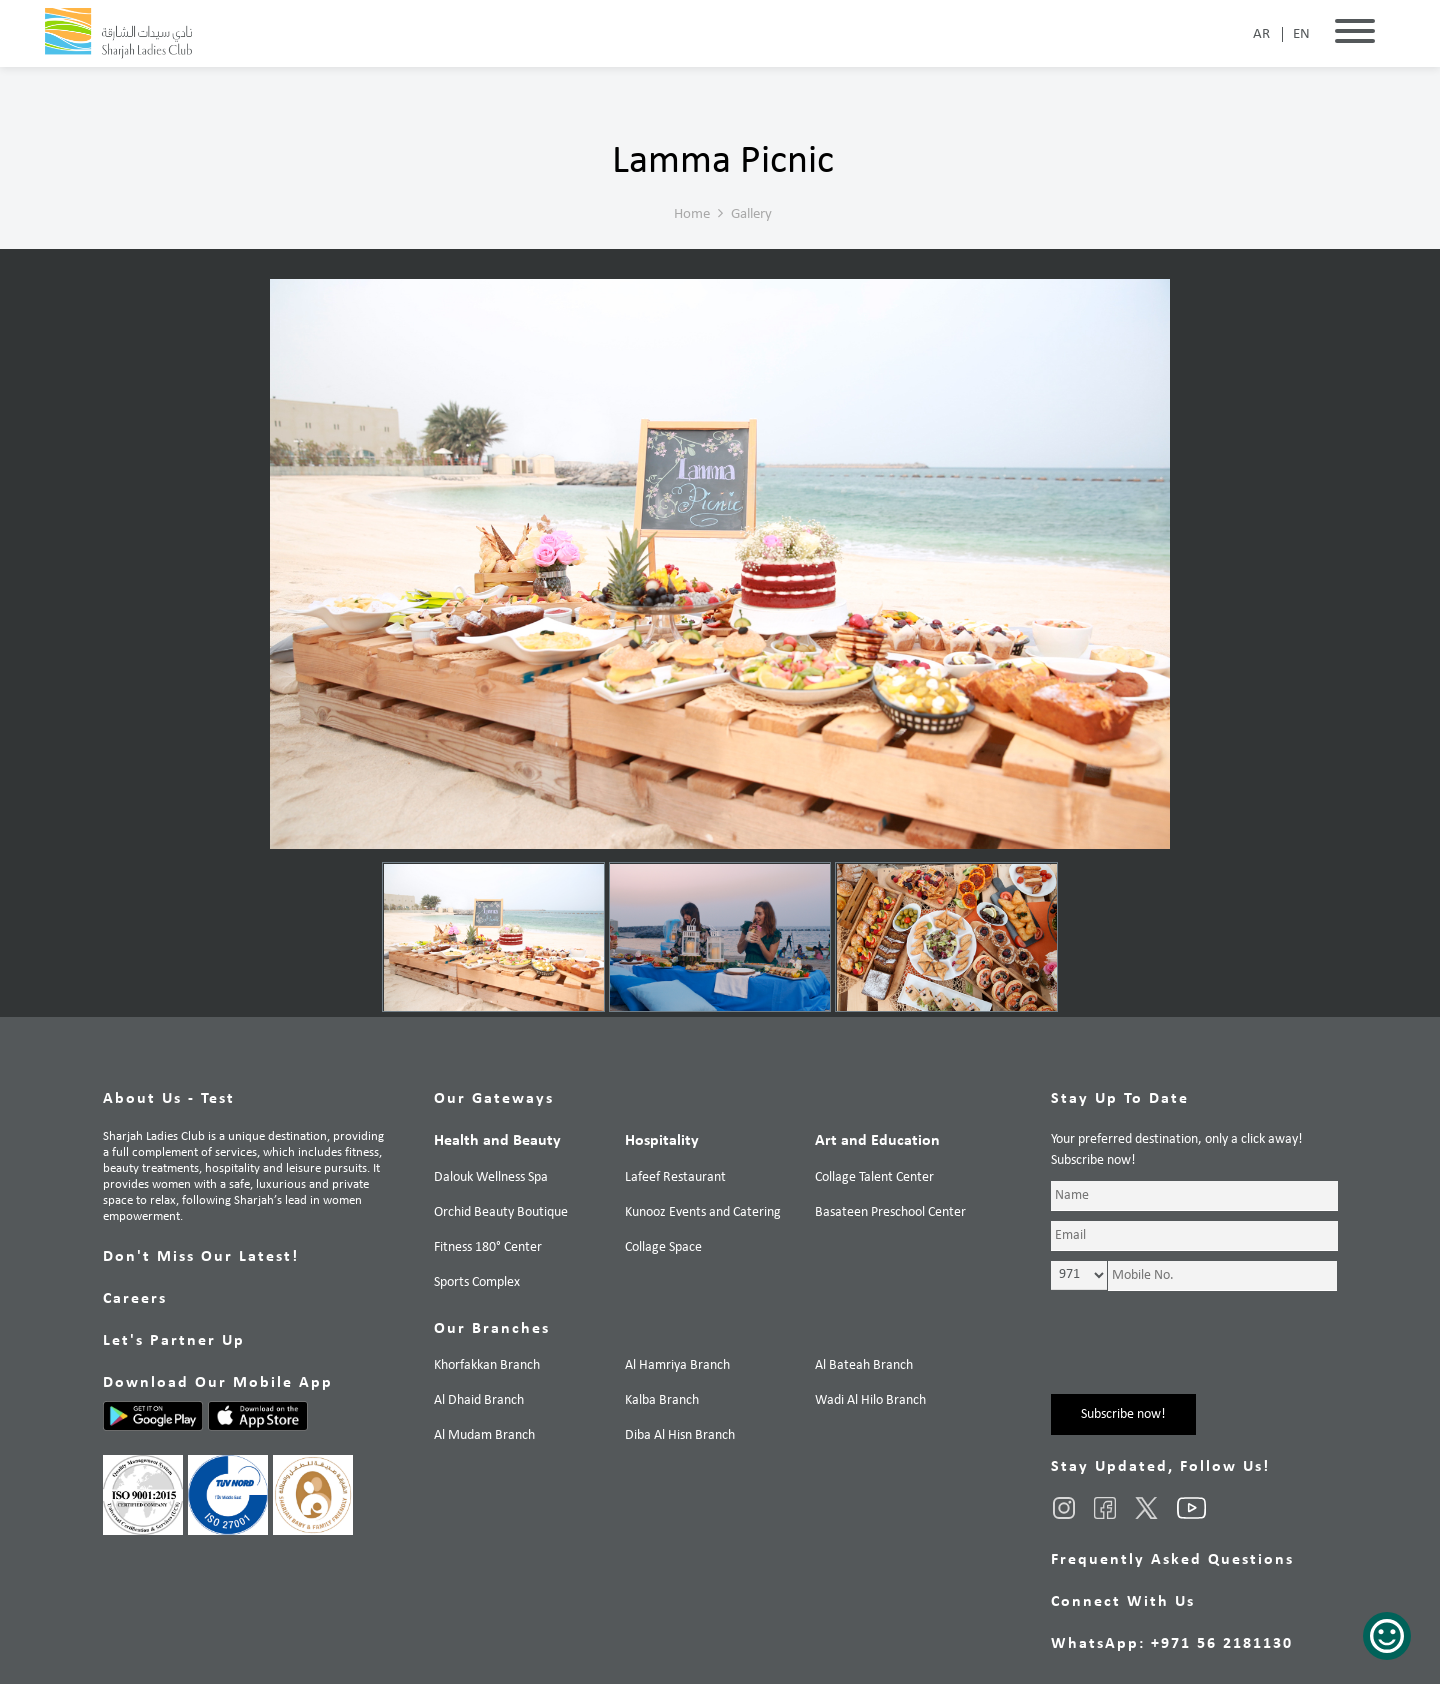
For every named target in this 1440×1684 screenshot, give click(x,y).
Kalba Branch (662, 1400)
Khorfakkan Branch (487, 1365)
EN (1301, 34)
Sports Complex (477, 1282)
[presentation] (1203, 1355)
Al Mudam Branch (484, 1435)
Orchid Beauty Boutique (501, 1212)
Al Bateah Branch (864, 1365)
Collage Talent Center (874, 1177)
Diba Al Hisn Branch (680, 1435)
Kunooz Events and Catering (703, 1212)
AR (1261, 34)
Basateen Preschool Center (890, 1212)
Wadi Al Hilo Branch (870, 1400)
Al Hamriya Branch (677, 1365)
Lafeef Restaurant (675, 1177)
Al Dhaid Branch (479, 1400)
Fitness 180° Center (488, 1247)
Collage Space (663, 1247)
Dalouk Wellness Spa (491, 1177)
